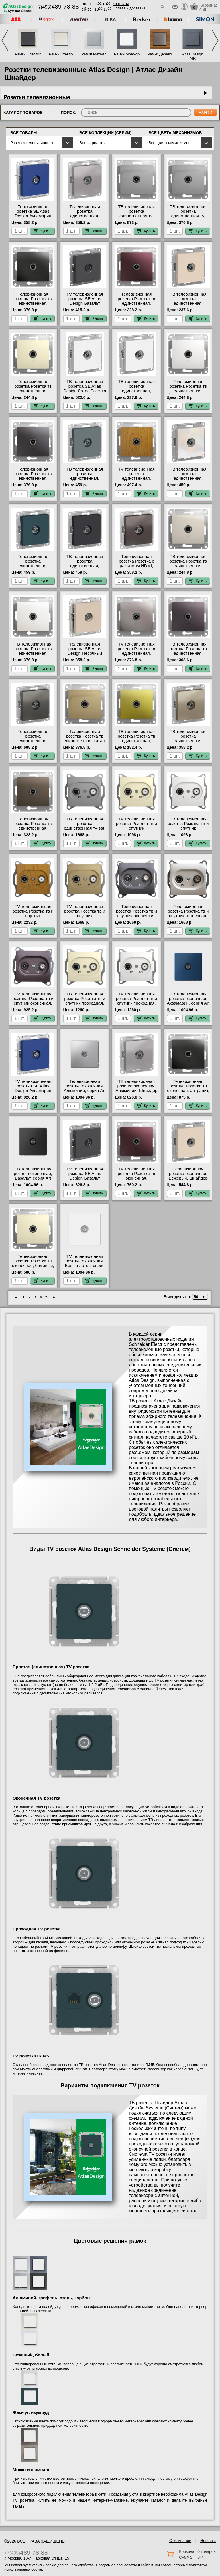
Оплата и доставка (129, 8)
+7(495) (57, 7)
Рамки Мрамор (127, 54)
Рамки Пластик (28, 54)
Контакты (121, 4)
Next (215, 40)
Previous (4, 40)
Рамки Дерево (160, 54)
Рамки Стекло (61, 54)
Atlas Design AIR (192, 56)
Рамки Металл (93, 54)
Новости (208, 2540)
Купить (42, 231)
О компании (180, 2540)
